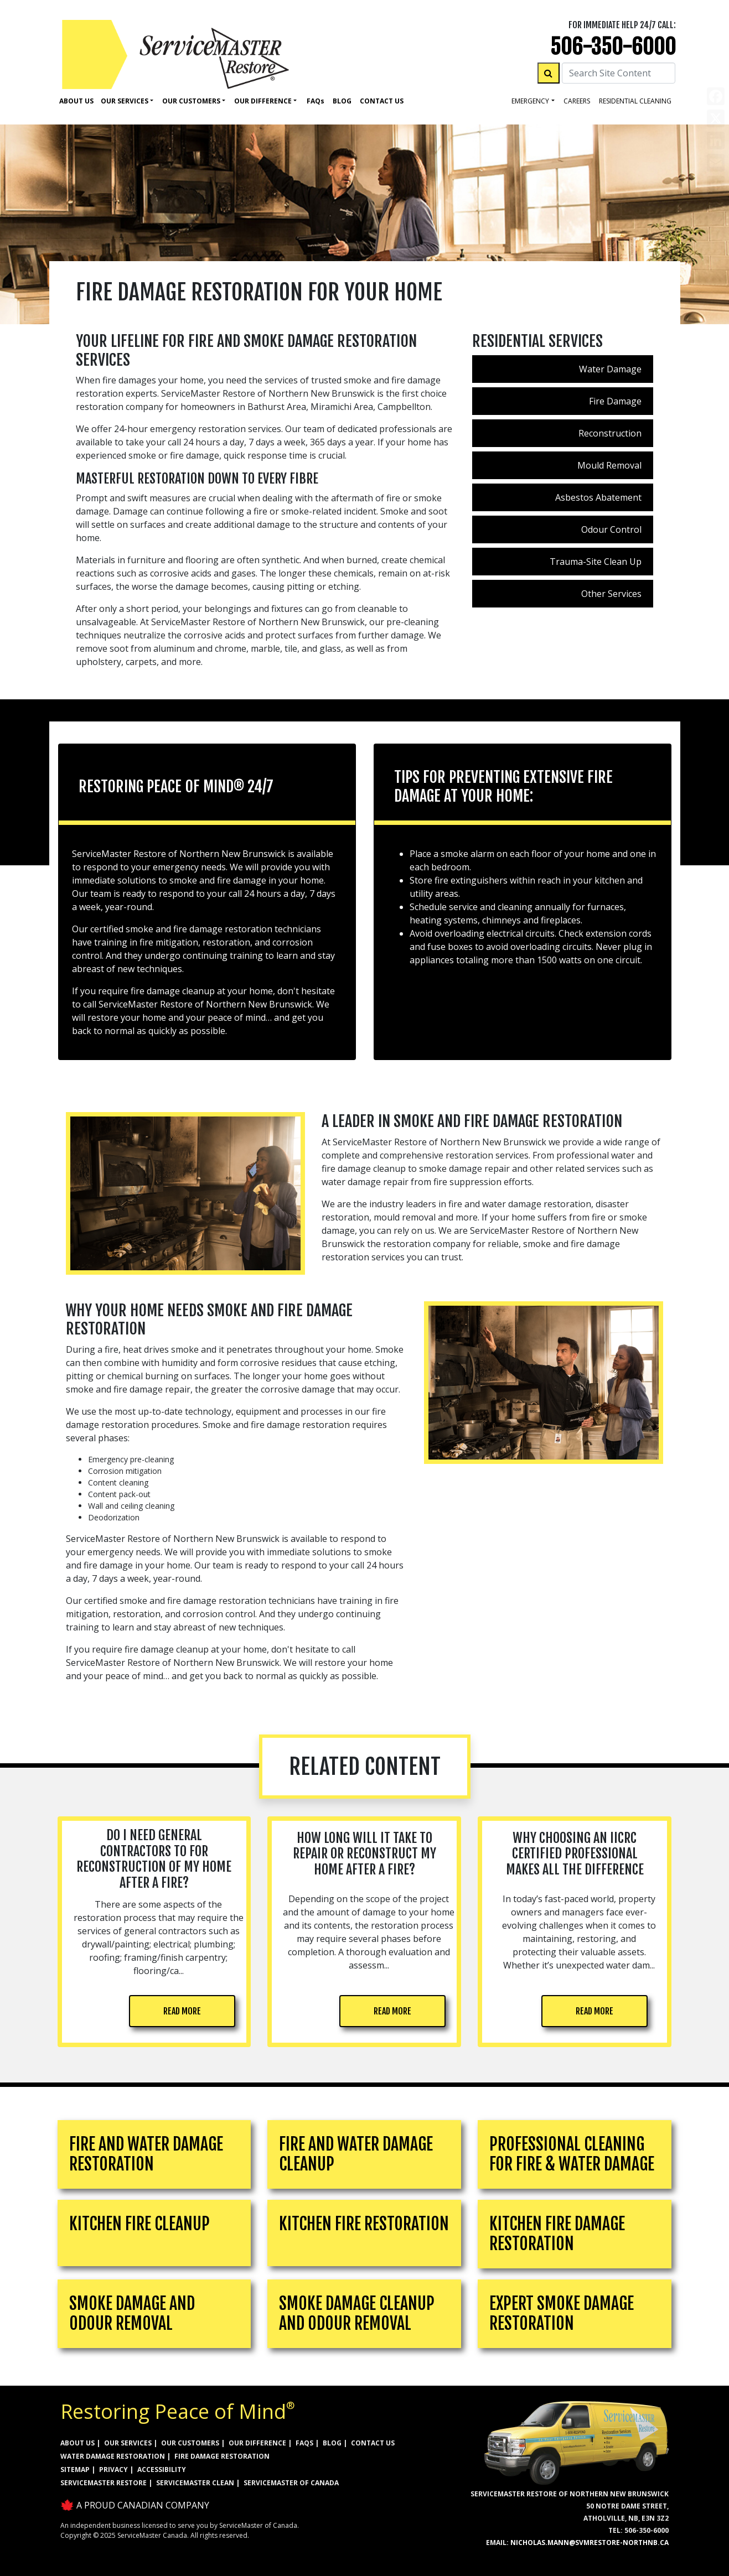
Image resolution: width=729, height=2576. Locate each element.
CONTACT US (373, 2443)
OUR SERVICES (128, 2443)
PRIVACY (113, 2469)
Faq (315, 101)
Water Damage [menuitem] (610, 369)
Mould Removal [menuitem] (609, 465)
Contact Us (382, 101)
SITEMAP (75, 2469)
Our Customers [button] (191, 101)
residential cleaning (635, 101)
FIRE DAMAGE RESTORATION (222, 2456)
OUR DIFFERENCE (257, 2443)
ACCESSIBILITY (161, 2469)
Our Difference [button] (263, 101)
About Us (76, 101)
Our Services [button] (124, 101)
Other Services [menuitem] (611, 594)
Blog (342, 101)
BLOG (332, 2443)
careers (576, 101)
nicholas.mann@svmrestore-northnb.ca (589, 2542)
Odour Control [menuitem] (611, 529)
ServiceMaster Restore (103, 2482)
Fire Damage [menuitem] (615, 401)
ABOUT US (77, 2443)
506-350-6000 (613, 47)
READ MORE (182, 2011)
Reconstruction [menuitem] (610, 433)
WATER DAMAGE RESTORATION (112, 2456)
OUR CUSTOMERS (190, 2443)
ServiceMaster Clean (195, 2482)
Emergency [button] (530, 101)
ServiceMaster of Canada (291, 2482)
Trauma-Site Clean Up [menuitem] (596, 561)
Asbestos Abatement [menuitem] (598, 497)
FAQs (304, 2443)
